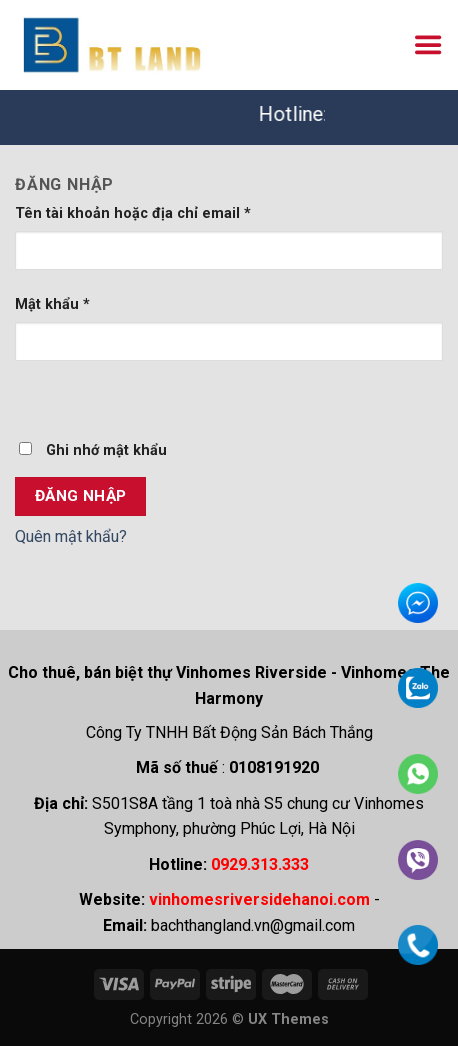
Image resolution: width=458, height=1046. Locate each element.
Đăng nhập (81, 496)
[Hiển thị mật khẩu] (34, 396)
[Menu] (428, 45)
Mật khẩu (52, 304)
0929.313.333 (260, 864)
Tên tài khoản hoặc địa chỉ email (133, 213)
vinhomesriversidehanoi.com (259, 899)
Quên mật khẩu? (71, 536)
